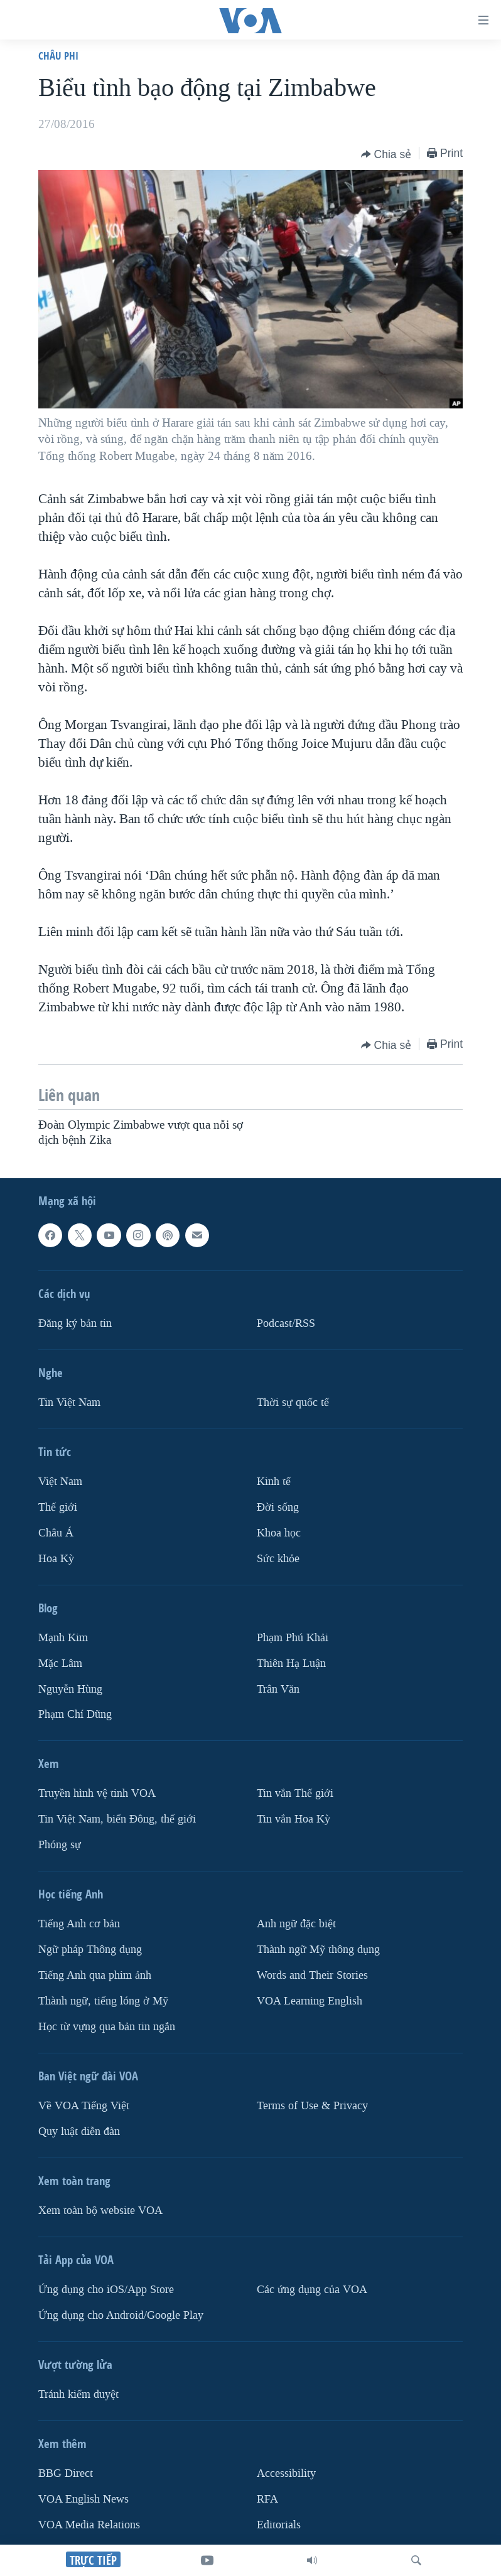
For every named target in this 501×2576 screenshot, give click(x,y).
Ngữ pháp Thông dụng (90, 1949)
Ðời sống (278, 1507)
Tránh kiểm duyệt (78, 2394)
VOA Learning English (309, 2001)
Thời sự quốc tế (293, 1402)
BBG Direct (65, 2473)
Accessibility (286, 2473)
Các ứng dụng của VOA (312, 2289)
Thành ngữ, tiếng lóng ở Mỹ (103, 2001)
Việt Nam (60, 1481)
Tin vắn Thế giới (295, 1793)
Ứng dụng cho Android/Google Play (120, 2315)
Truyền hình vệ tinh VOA (97, 1793)
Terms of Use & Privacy (312, 2106)
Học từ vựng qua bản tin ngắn (106, 2027)
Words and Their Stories (312, 1975)
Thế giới (57, 1507)
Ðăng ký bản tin (75, 1323)
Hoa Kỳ (56, 1558)
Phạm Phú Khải (292, 1637)
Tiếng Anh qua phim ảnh (94, 1975)
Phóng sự (59, 1845)
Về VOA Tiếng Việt (83, 2106)
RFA (267, 2499)
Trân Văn (278, 1688)
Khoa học (279, 1532)
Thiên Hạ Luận (291, 1663)
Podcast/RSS (286, 1323)
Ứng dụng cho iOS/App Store (106, 2289)
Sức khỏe (278, 1558)
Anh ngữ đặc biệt (296, 1924)
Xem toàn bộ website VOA (100, 2210)
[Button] (386, 154)
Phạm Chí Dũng (75, 1714)
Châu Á (55, 1532)
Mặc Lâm (60, 1663)
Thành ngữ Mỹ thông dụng (318, 1949)
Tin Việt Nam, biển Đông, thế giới (117, 1819)
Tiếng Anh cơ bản (79, 1924)
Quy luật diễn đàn (79, 2131)
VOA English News (83, 2499)
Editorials (279, 2525)
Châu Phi (58, 55)
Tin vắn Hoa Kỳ (293, 1819)
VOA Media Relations (89, 2525)
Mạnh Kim (63, 1637)
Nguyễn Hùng (70, 1688)
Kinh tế (274, 1481)
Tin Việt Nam (69, 1402)
